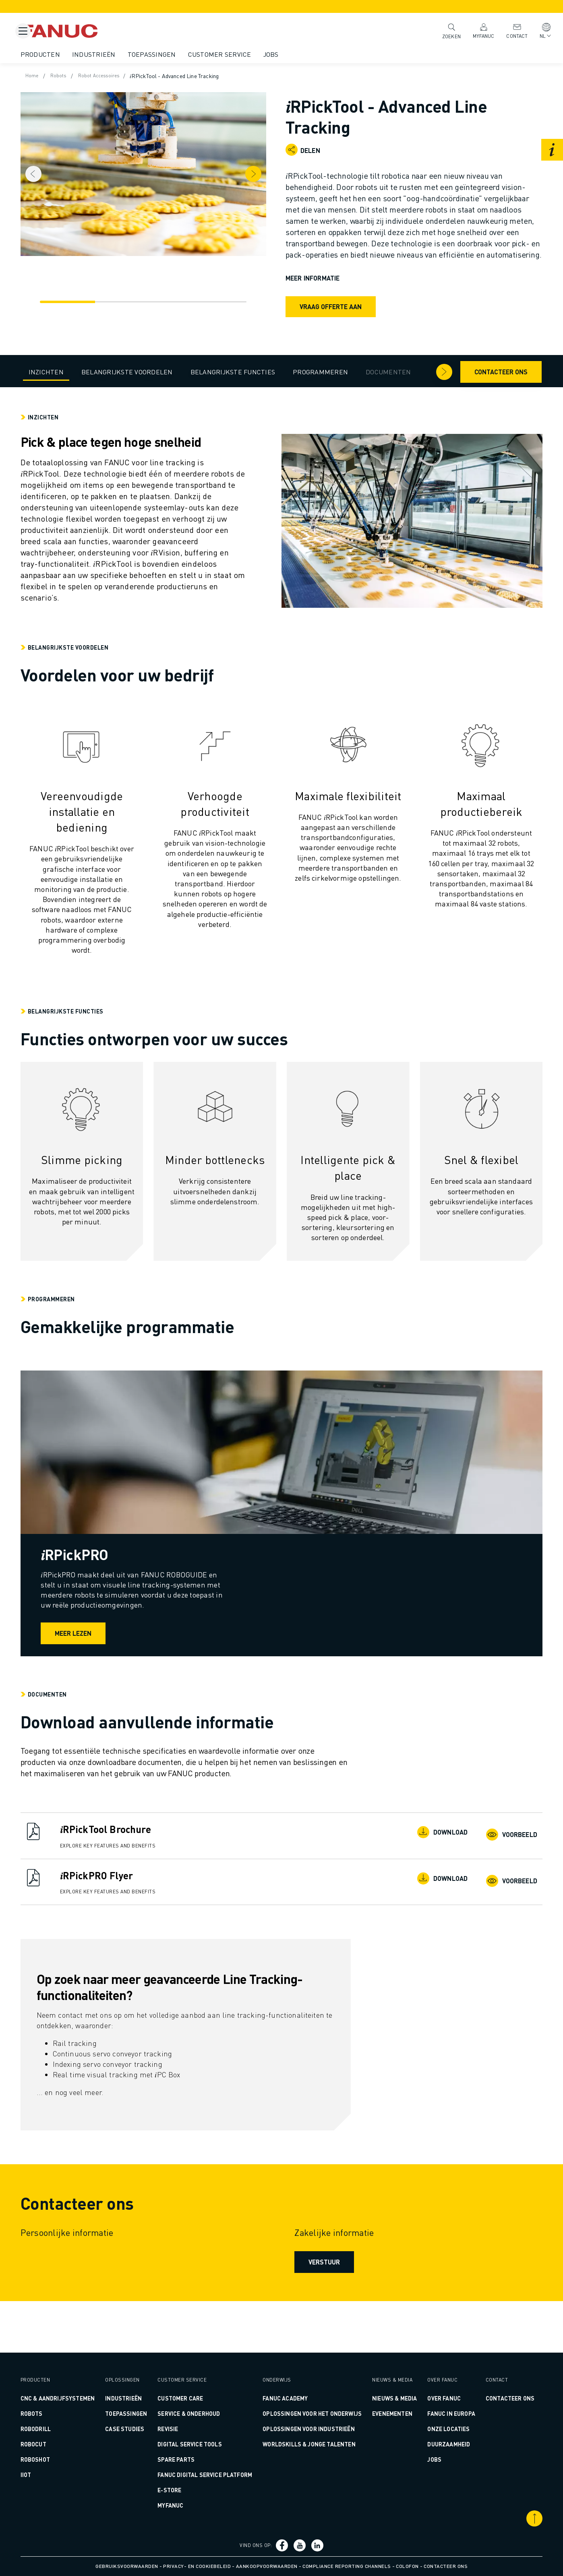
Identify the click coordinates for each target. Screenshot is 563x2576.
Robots (89, 76)
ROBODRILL (63, 2428)
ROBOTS (59, 2413)
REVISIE (183, 2418)
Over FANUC (428, 2387)
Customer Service (247, 54)
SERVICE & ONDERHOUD (204, 2403)
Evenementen (383, 2413)
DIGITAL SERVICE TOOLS (205, 2433)
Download (418, 1874)
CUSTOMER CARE (196, 2387)
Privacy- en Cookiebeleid (197, 2566)
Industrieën (121, 54)
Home (60, 76)
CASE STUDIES (142, 2418)
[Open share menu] (292, 150)
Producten (68, 54)
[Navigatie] (77, 293)
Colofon (407, 2566)
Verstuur (323, 2303)
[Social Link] (283, 2545)
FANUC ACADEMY (288, 2387)
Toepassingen (179, 54)
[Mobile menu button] (23, 31)
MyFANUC (475, 30)
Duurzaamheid (433, 2444)
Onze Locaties (433, 2428)
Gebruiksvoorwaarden (126, 2566)
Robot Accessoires (134, 76)
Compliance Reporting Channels (346, 2566)
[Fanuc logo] (98, 31)
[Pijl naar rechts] (416, 371)
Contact (508, 30)
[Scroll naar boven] (507, 2518)
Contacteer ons (473, 371)
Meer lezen (129, 1674)
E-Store (185, 2489)
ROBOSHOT (63, 2459)
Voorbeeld (485, 1874)
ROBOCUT (61, 2444)
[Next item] (269, 170)
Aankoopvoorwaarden (267, 2566)
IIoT (53, 2474)
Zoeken (443, 30)
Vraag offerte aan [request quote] (331, 318)
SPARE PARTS (191, 2448)
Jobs (298, 54)
